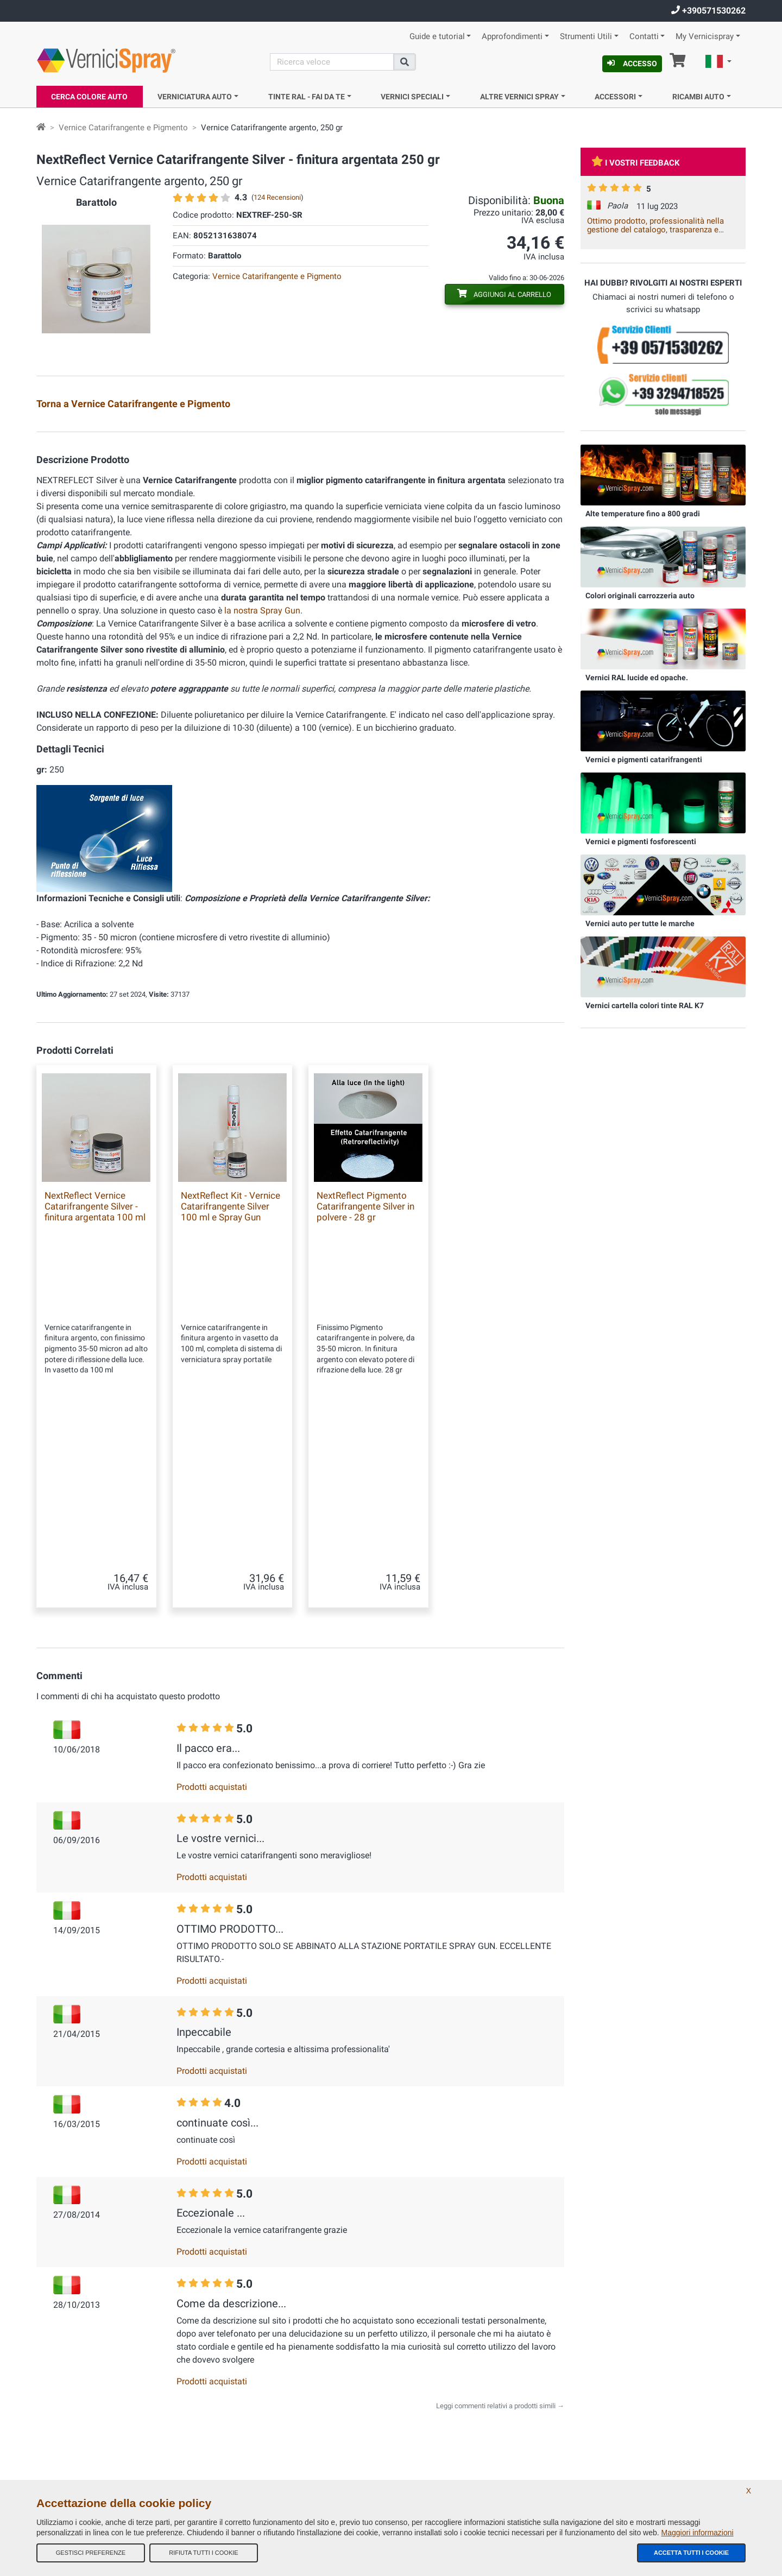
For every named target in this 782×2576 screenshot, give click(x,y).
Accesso (632, 63)
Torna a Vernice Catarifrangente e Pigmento (133, 403)
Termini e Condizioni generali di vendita (276, 2338)
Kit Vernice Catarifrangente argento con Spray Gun (143, 441)
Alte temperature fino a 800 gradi (642, 513)
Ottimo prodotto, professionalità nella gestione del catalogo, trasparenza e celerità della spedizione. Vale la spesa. (658, 225)
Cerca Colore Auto (89, 96)
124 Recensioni (277, 197)
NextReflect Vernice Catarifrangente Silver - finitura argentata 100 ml (95, 1278)
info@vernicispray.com (101, 2385)
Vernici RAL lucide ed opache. (636, 677)
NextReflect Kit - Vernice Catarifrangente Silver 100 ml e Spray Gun (230, 1278)
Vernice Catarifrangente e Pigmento (123, 127)
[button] (718, 63)
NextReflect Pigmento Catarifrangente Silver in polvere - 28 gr (365, 1278)
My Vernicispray (705, 36)
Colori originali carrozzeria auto (640, 595)
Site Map (231, 2381)
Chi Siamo (234, 2316)
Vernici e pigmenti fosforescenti (640, 841)
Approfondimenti (512, 36)
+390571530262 (708, 10)
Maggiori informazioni (697, 2532)
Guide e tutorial (437, 36)
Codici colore (238, 2425)
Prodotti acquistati (211, 1578)
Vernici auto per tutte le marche (640, 923)
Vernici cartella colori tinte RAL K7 (644, 1005)
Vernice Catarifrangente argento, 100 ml (501, 441)
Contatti (644, 36)
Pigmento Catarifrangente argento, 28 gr (323, 441)
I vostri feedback (635, 163)
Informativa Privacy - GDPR (258, 2447)
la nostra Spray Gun (262, 682)
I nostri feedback (243, 2360)
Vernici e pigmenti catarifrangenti (643, 759)
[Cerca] (332, 62)
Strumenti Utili (586, 36)
